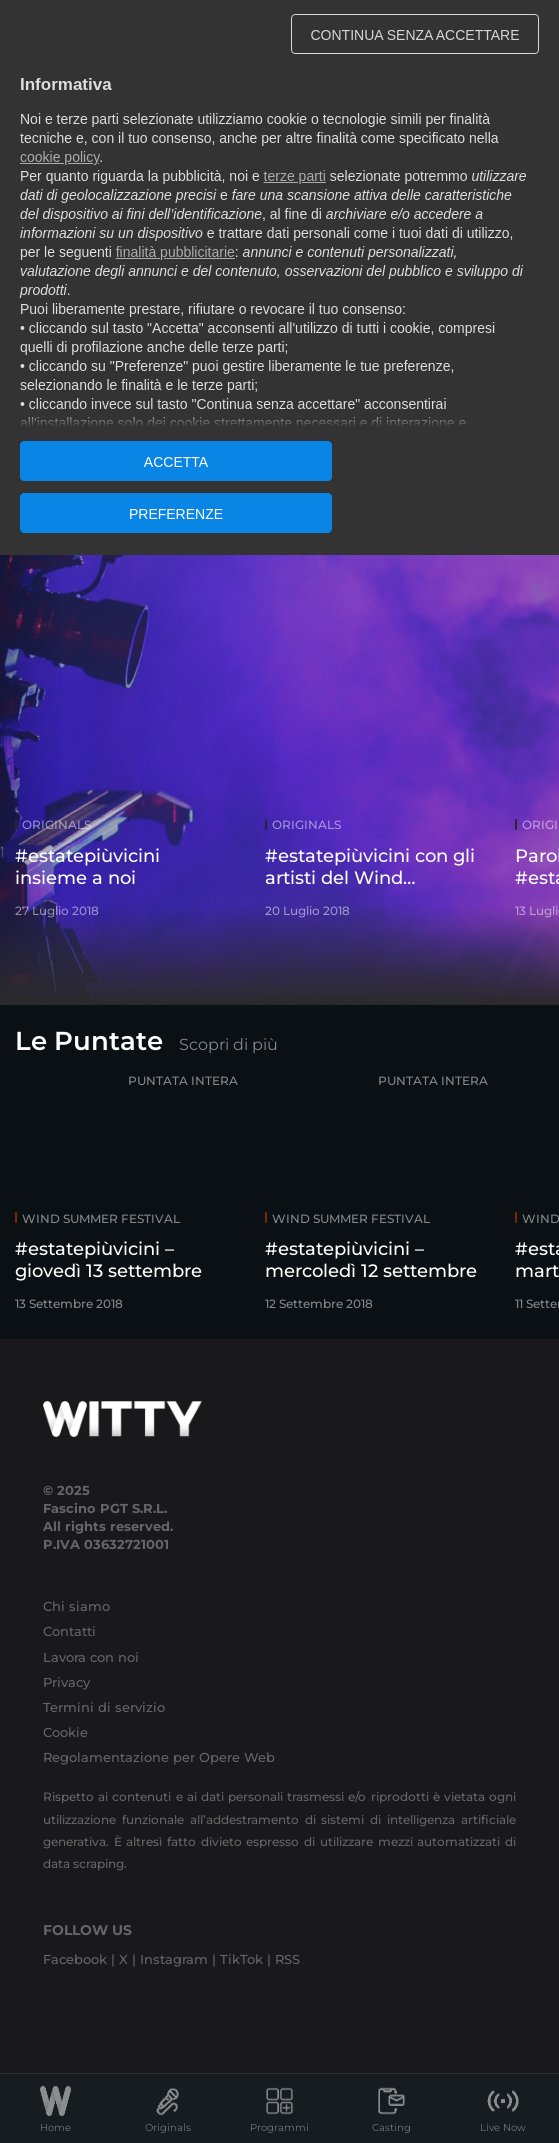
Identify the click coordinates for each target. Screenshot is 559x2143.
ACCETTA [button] (176, 462)
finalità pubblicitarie (175, 252)
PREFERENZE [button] (176, 514)
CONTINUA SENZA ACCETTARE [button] (415, 35)
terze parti (295, 176)
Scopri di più (228, 1044)
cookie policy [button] (59, 157)
